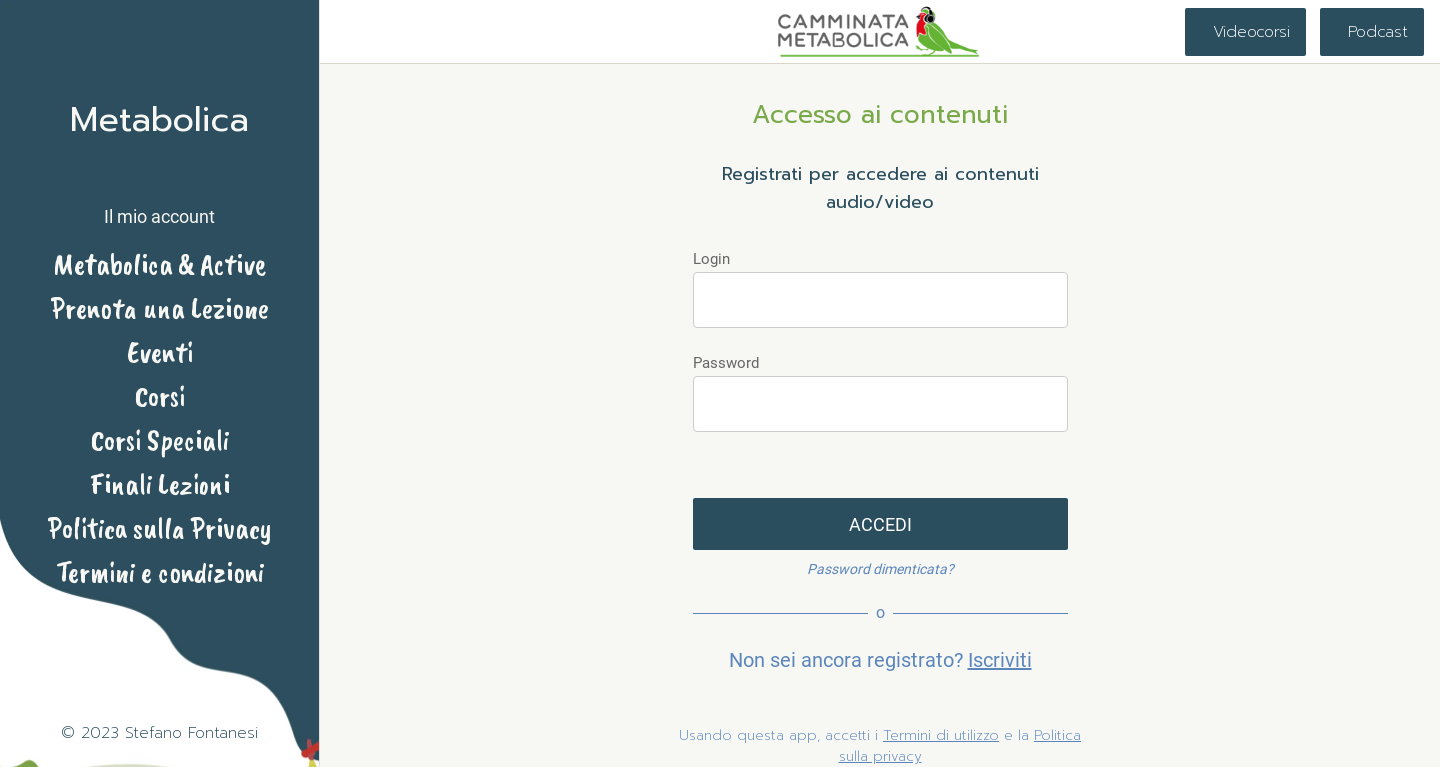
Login (711, 259)
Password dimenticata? (880, 569)
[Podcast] (1372, 32)
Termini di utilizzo (941, 735)
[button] (159, 199)
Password (726, 363)
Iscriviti (1000, 660)
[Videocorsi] (1245, 32)
